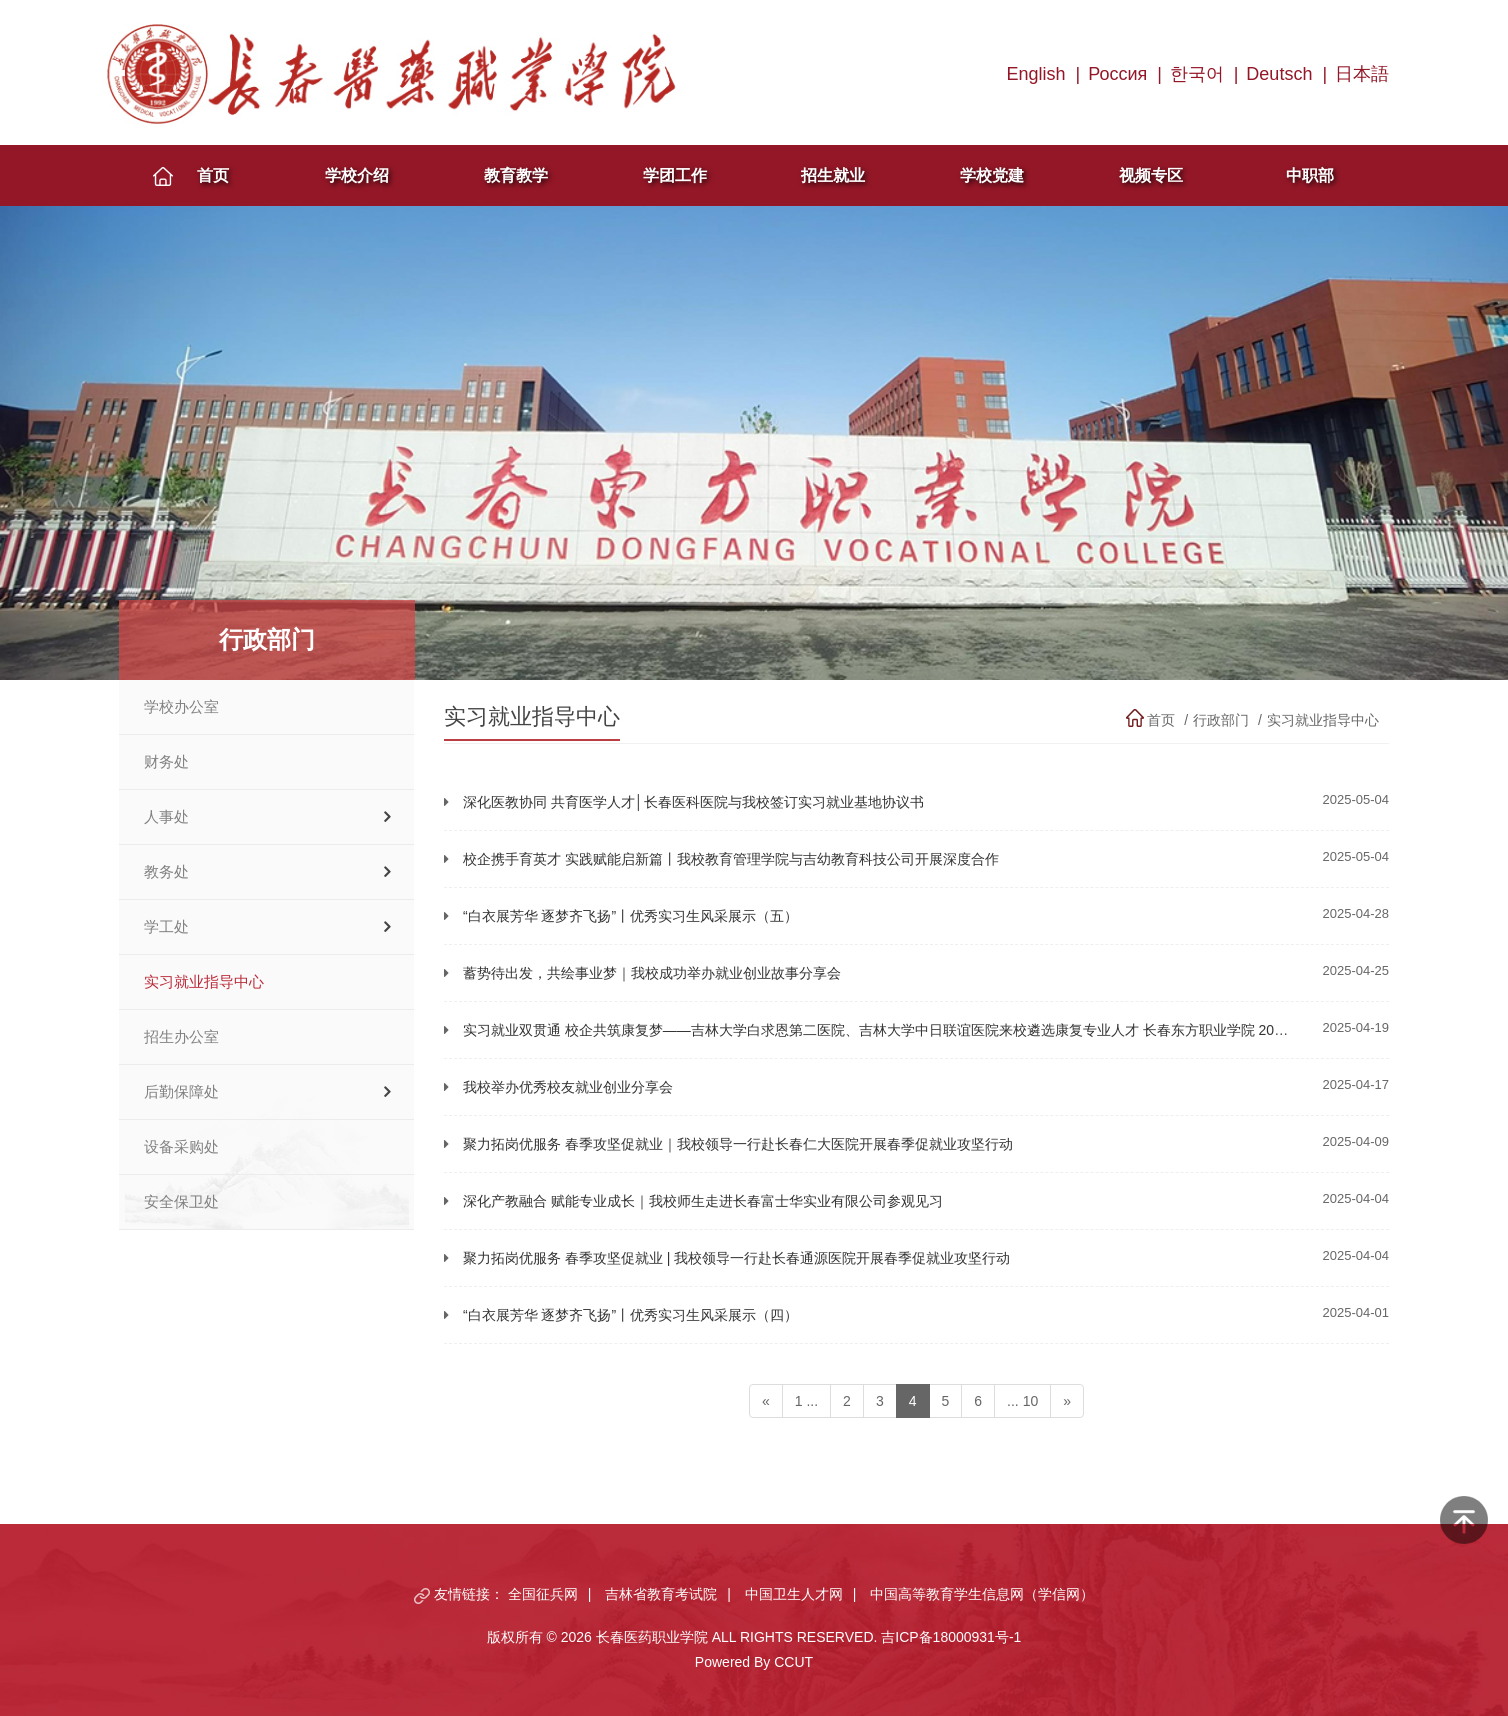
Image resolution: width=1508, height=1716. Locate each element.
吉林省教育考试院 (661, 1594)
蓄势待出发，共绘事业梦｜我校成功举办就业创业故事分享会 (652, 973)
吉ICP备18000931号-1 (951, 1637)
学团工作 (675, 175)
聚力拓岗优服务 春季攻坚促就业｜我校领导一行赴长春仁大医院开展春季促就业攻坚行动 (738, 1144)
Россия (1117, 74)
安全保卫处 (181, 1202)
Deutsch (1279, 74)
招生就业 (833, 175)
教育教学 (516, 175)
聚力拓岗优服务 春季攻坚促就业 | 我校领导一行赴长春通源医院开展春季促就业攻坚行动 (736, 1258)
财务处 (166, 762)
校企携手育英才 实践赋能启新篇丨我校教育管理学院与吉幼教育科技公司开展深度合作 (731, 859)
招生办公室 (181, 1037)
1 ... (806, 1401)
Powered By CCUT (754, 1662)
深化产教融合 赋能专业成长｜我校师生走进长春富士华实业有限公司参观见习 (703, 1201)
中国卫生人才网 (794, 1594)
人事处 (166, 817)
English (1036, 74)
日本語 (1362, 74)
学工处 (166, 927)
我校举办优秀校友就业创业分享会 (568, 1087)
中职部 (1310, 175)
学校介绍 (357, 175)
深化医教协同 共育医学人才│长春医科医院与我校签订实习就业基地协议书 (693, 802)
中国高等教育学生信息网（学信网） (982, 1594)
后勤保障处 (181, 1092)
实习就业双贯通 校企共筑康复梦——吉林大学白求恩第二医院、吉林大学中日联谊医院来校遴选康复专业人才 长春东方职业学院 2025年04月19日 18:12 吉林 (948, 1030)
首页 (213, 175)
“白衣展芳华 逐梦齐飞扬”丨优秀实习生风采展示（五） (630, 916)
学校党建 (992, 175)
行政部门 (1221, 720)
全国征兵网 (543, 1594)
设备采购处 (181, 1147)
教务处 (166, 872)
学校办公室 (181, 707)
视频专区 (1151, 175)
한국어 (1197, 74)
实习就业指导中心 (204, 982)
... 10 (1022, 1401)
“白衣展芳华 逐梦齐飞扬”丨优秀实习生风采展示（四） (630, 1315)
